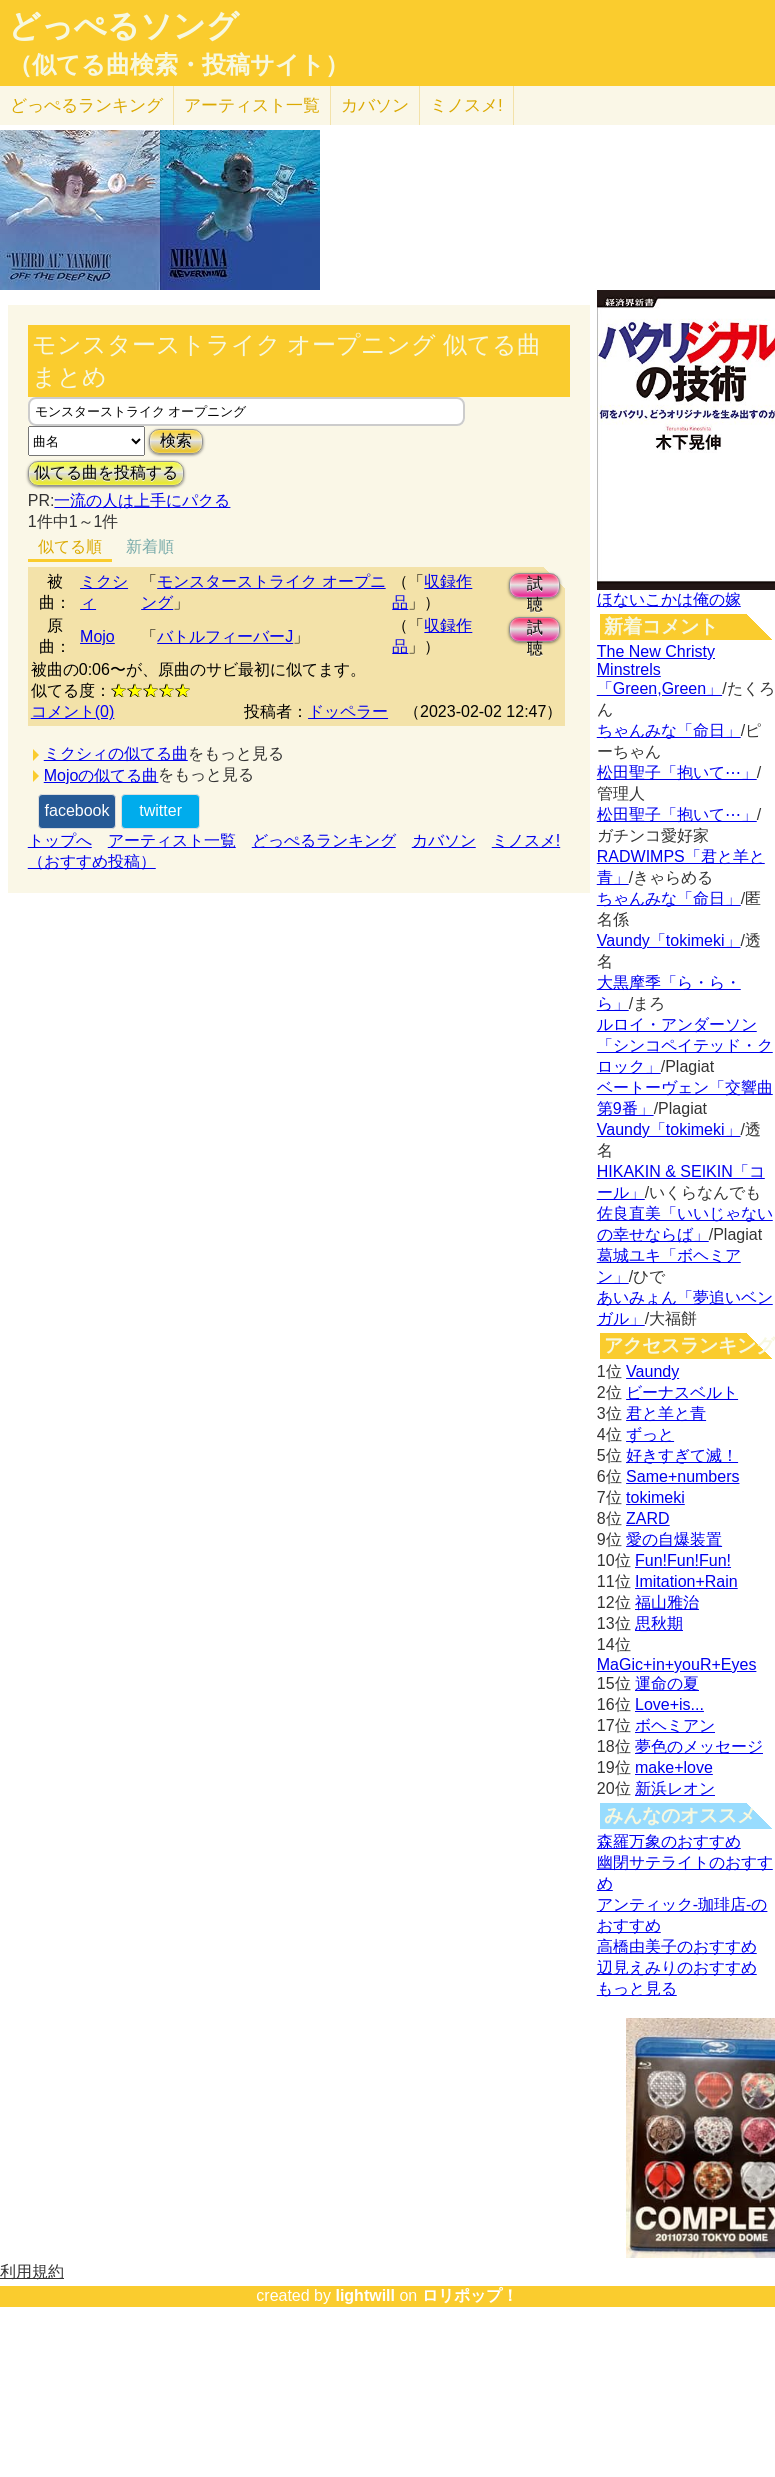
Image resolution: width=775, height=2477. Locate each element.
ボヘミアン (675, 1725)
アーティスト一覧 (172, 840)
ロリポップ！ (470, 2295)
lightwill (365, 2295)
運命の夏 (667, 1683)
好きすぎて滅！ (682, 1455)
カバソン (375, 105)
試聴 (535, 586)
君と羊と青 (666, 1413)
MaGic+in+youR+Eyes (677, 1664)
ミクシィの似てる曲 (116, 753)
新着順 (150, 546)
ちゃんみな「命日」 (669, 730)
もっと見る (637, 1988)
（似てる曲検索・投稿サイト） (178, 65)
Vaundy (652, 1371)
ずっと (650, 1434)
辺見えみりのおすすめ (677, 1967)
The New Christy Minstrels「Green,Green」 (659, 670)
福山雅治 (667, 1602)
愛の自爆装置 (674, 1539)
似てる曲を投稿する (106, 472)
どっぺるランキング (324, 840)
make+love (674, 1767)
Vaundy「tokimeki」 (669, 940)
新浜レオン (675, 1788)
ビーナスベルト (682, 1392)
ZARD (648, 1518)
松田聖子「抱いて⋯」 (677, 772)
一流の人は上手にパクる (142, 500)
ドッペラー (348, 711)
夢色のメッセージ (699, 1746)
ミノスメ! (466, 105)
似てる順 (70, 546)
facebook (77, 810)
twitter (160, 810)
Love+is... (669, 1704)
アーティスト (252, 105)
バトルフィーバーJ (225, 636)
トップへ (60, 840)
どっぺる (86, 105)
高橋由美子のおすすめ (677, 1946)
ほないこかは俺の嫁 (669, 599)
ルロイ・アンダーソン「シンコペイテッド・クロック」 (685, 1045)
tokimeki (655, 1497)
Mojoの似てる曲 (101, 775)
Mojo (97, 636)
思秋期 (659, 1623)
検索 (176, 440)
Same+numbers (682, 1476)
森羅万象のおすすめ (669, 1841)
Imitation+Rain (686, 1581)
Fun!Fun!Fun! (683, 1560)
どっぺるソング (123, 26)
